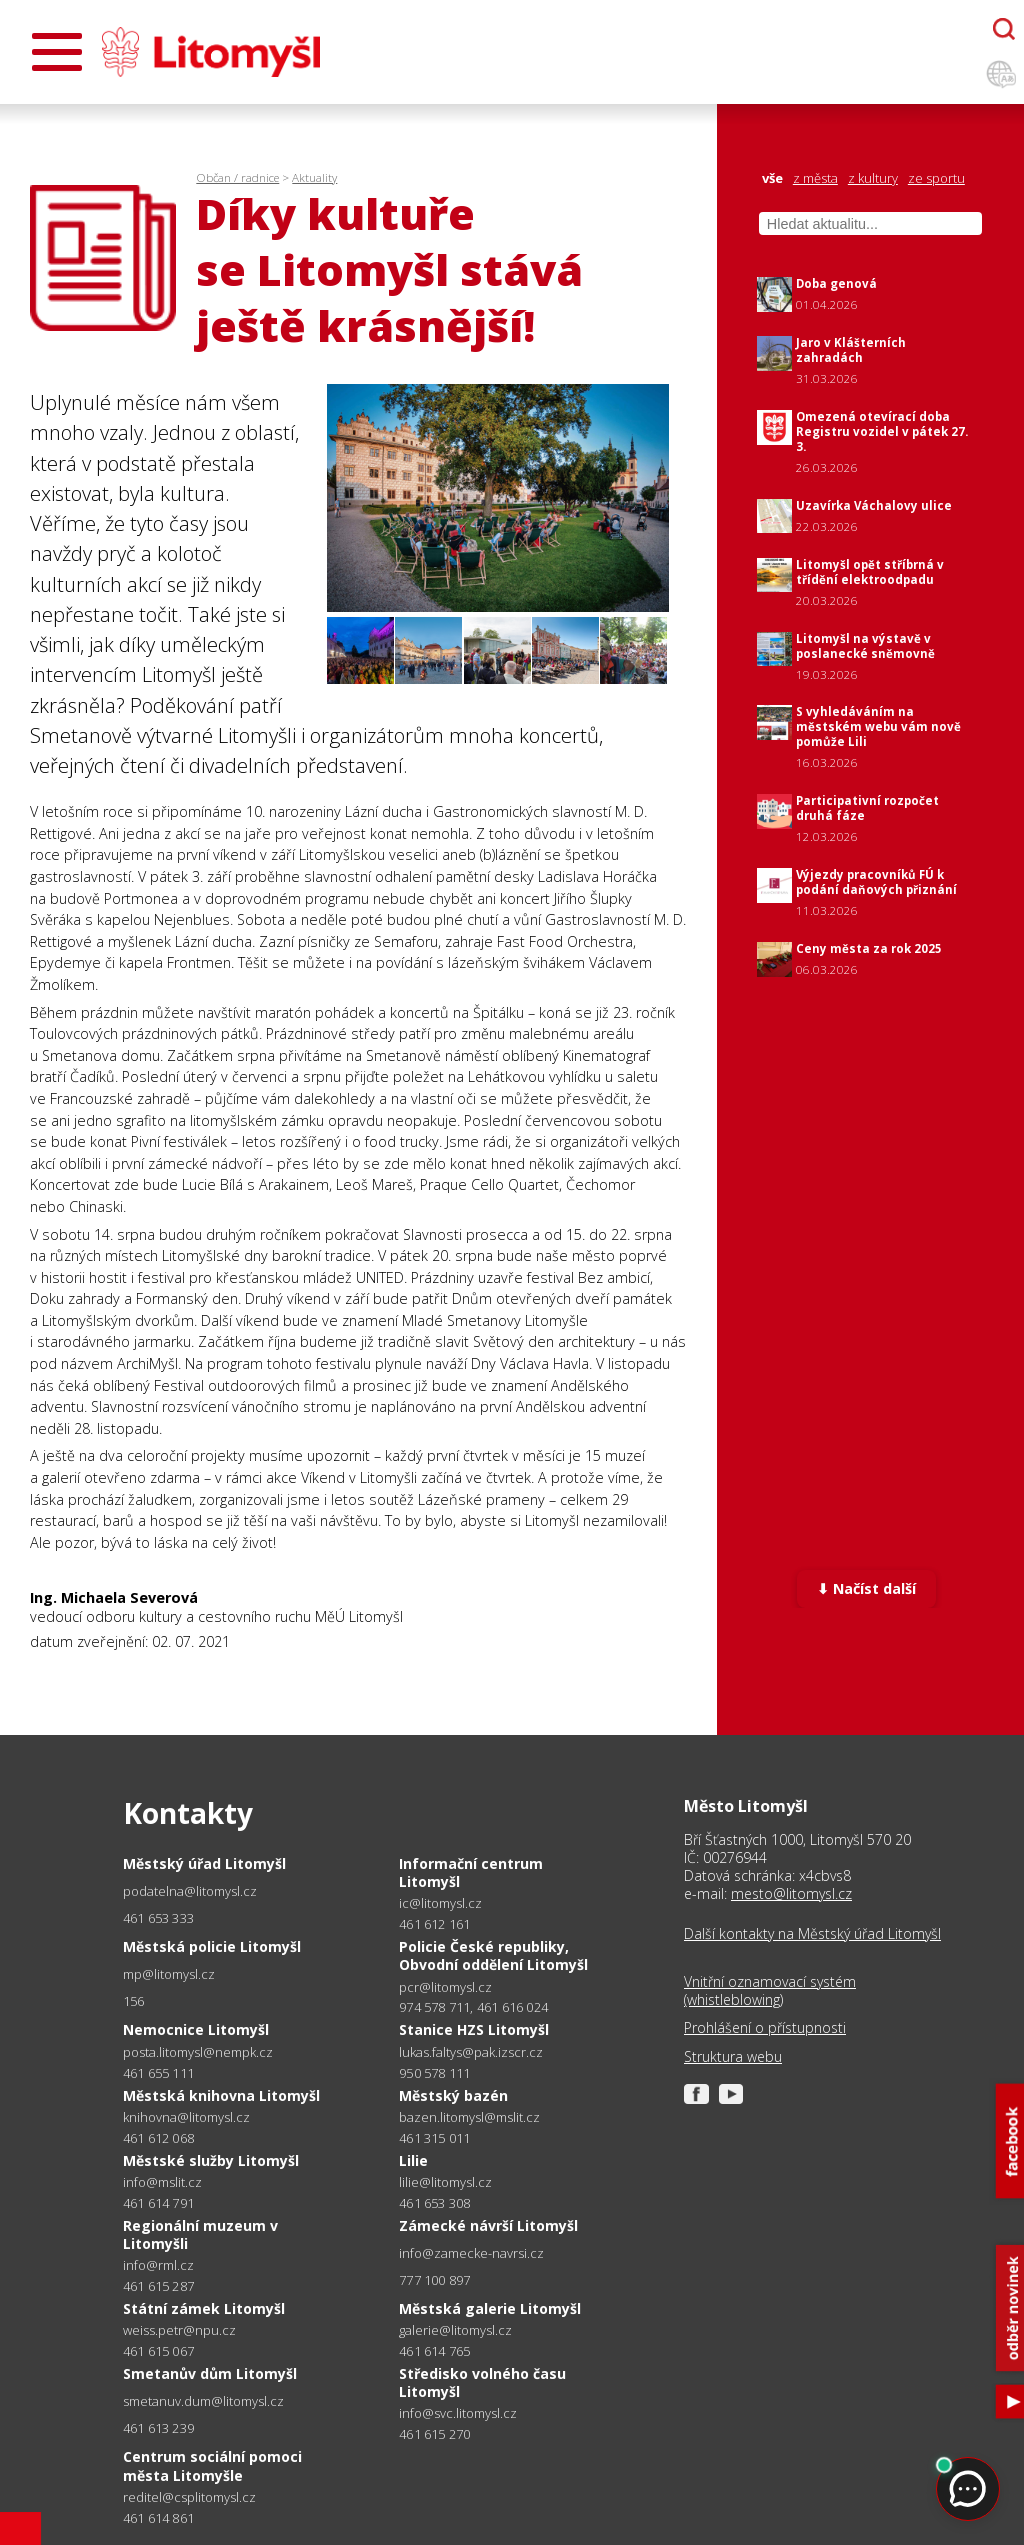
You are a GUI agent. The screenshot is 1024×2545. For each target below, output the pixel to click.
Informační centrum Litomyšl (471, 1872)
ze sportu (936, 178)
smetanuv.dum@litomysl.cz (203, 2401)
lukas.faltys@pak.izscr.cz (471, 2052)
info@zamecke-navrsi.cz (471, 2253)
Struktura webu (733, 2057)
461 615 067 (158, 2351)
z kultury (873, 178)
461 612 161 (434, 1924)
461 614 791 (158, 2203)
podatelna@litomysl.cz (190, 1891)
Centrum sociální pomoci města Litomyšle (212, 2465)
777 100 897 (434, 2280)
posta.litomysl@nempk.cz (198, 2052)
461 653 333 (158, 1918)
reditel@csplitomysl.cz (189, 2497)
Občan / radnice (237, 177)
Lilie (413, 2160)
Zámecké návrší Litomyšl (488, 2225)
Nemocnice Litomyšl (196, 2029)
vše (772, 178)
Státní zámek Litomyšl (204, 2308)
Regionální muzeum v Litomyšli (200, 2234)
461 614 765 (434, 2351)
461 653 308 (434, 2203)
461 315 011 (434, 2138)
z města (815, 178)
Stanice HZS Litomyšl (474, 2029)
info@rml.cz (158, 2265)
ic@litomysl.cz (440, 1903)
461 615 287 (158, 2286)
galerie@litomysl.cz (455, 2330)
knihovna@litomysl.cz (186, 2117)
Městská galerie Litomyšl (490, 2308)
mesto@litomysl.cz (791, 1893)
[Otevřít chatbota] (1004, 29)
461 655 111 (158, 2073)
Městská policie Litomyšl (212, 1946)
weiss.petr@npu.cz (179, 2330)
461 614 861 (158, 2518)
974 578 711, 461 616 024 (473, 2007)
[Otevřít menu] (57, 52)
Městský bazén (453, 2095)
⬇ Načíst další (866, 1588)
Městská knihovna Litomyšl (221, 2095)
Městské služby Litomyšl (211, 2160)
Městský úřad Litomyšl (204, 1863)
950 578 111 (434, 2073)
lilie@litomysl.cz (445, 2182)
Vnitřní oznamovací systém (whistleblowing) (770, 1991)
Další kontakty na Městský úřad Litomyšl (812, 1934)
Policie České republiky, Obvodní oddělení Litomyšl (493, 1955)
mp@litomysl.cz (169, 1974)
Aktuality (314, 177)
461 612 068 (158, 2138)
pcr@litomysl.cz (445, 1987)
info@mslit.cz (162, 2182)
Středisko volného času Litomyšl (482, 2382)
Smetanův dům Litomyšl (210, 2373)
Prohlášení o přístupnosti (765, 2028)
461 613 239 (158, 2428)
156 (134, 2001)
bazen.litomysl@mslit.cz (469, 2117)
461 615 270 (434, 2434)
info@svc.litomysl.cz (458, 2413)
